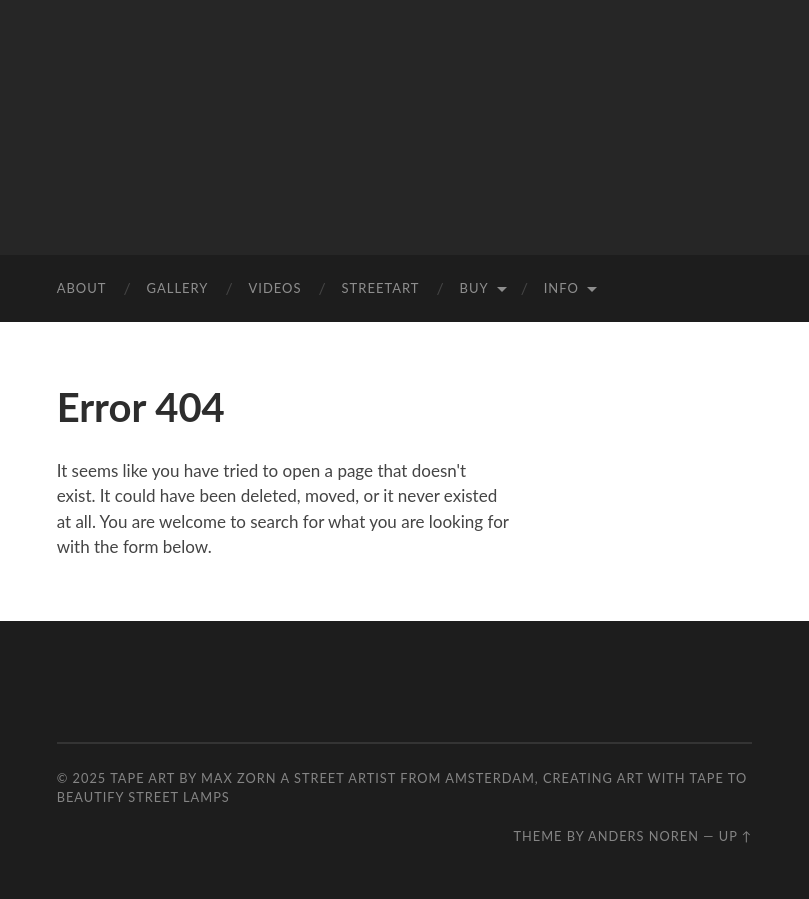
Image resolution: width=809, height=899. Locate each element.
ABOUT (82, 288)
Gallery (177, 288)
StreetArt (381, 288)
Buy (474, 288)
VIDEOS (274, 288)
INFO (561, 288)
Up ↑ (736, 836)
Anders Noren (643, 836)
